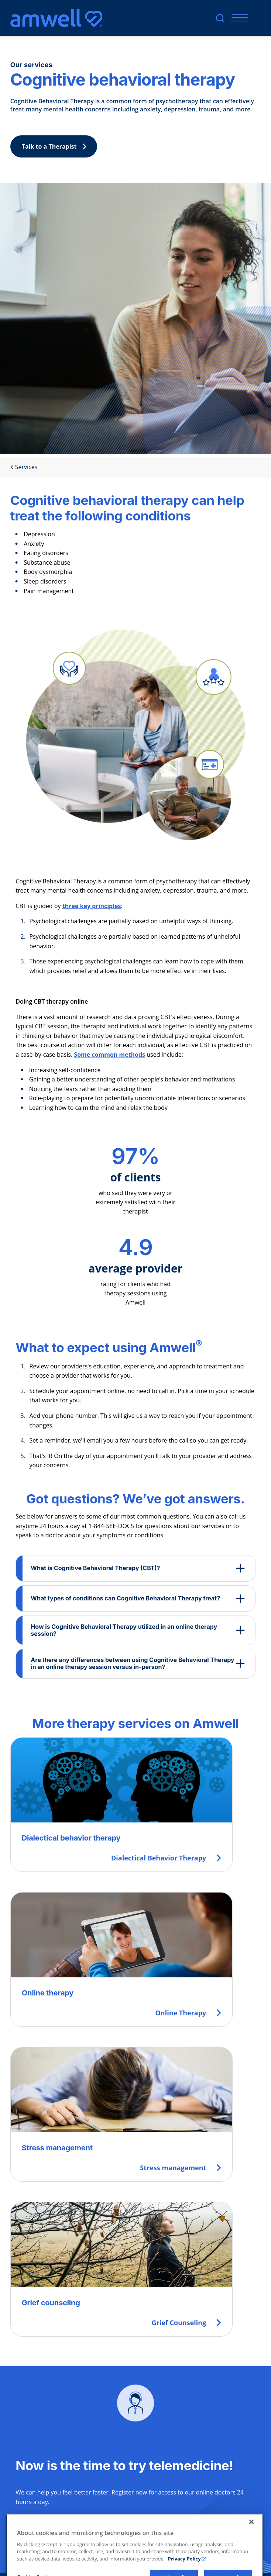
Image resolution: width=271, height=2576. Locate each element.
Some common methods (109, 1054)
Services (24, 467)
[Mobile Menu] (238, 18)
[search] (220, 18)
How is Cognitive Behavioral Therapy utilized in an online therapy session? (124, 1630)
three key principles (91, 906)
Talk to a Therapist (56, 146)
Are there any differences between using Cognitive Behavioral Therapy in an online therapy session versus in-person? (132, 1663)
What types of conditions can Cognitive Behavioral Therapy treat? (125, 1598)
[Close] (251, 2549)
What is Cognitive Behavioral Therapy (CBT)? (95, 1568)
